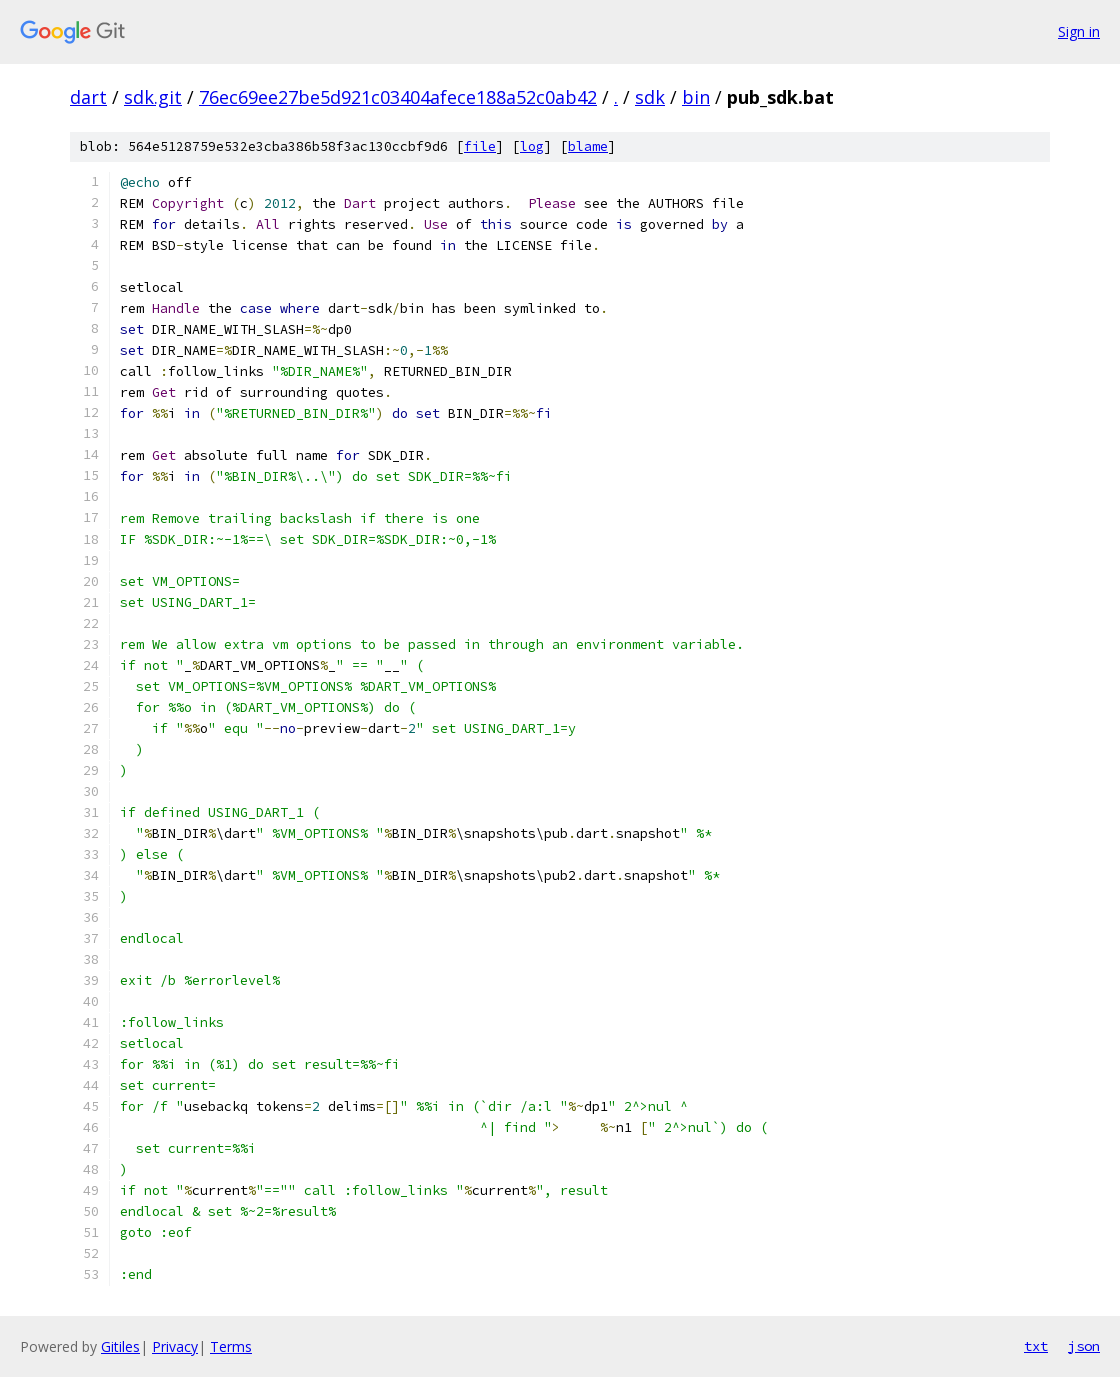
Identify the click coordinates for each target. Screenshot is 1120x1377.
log (532, 146)
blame (588, 146)
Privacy (175, 1346)
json (1084, 1346)
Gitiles (120, 1346)
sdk (650, 97)
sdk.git (153, 97)
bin (696, 97)
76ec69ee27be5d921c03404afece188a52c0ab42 (398, 97)
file (480, 146)
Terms (231, 1346)
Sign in (1079, 31)
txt (1036, 1346)
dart (88, 97)
